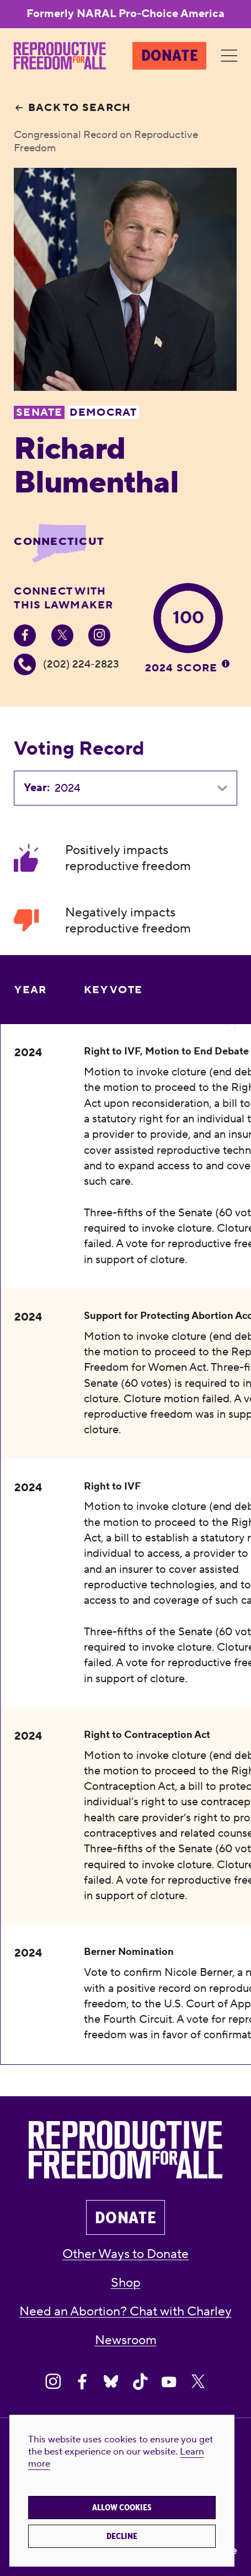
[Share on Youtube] (169, 2382)
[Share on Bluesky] (111, 2382)
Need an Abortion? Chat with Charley (125, 2311)
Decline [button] (121, 2536)
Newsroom (126, 2340)
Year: (37, 788)
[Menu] (229, 56)
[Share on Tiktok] (140, 2382)
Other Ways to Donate (125, 2254)
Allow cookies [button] (122, 2507)
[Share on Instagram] (53, 2382)
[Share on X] (198, 2382)
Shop (126, 2283)
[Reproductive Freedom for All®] (60, 56)
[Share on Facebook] (82, 2382)
